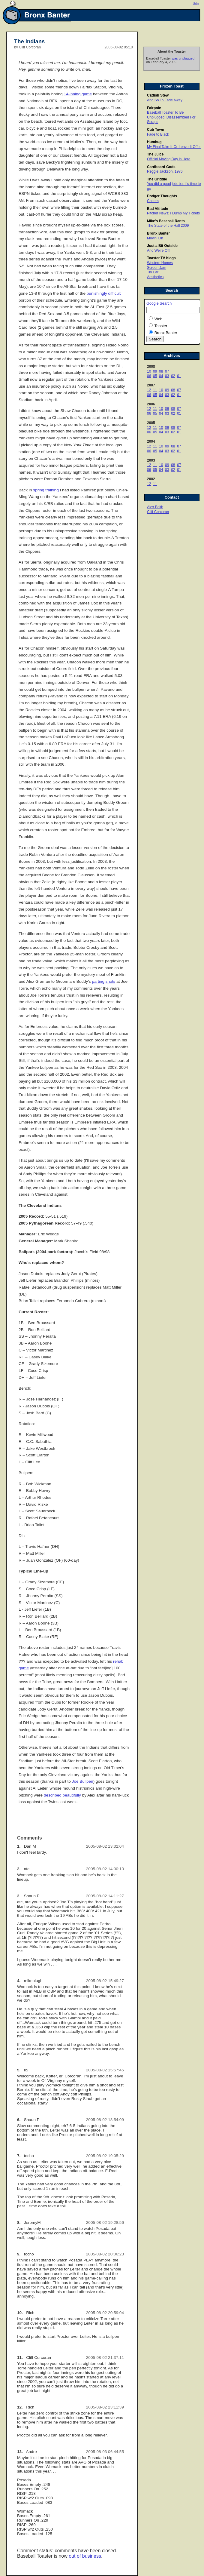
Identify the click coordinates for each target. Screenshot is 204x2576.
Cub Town (155, 130)
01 (179, 376)
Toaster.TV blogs (161, 258)
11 (155, 390)
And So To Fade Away (164, 100)
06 (149, 376)
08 (161, 371)
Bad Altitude (157, 209)
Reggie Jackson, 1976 (165, 171)
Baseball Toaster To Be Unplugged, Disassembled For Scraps (171, 117)
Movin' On (155, 238)
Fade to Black (158, 134)
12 (149, 390)
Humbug (154, 142)
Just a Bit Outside (162, 246)
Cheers (153, 201)
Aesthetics (155, 277)
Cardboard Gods (161, 167)
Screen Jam (156, 268)
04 (161, 376)
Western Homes (160, 263)
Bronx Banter (158, 233)
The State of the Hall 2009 (168, 225)
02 (173, 376)
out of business (85, 2556)
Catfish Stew (158, 95)
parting (98, 981)
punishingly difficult (104, 293)
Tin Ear (152, 272)
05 (155, 376)
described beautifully (62, 1795)
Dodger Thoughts (162, 196)
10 (149, 371)
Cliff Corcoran (158, 512)
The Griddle (157, 179)
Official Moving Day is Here (168, 159)
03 (167, 376)
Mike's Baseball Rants (166, 221)
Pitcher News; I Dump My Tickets (173, 213)
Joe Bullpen (82, 1781)
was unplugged (183, 58)
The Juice (155, 154)
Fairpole (154, 108)
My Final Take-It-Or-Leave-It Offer (174, 147)
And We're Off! (158, 250)
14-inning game (78, 94)
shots (111, 981)
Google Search (159, 303)
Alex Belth (155, 507)
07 (167, 371)
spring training (45, 490)
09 (155, 371)
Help (196, 3)
